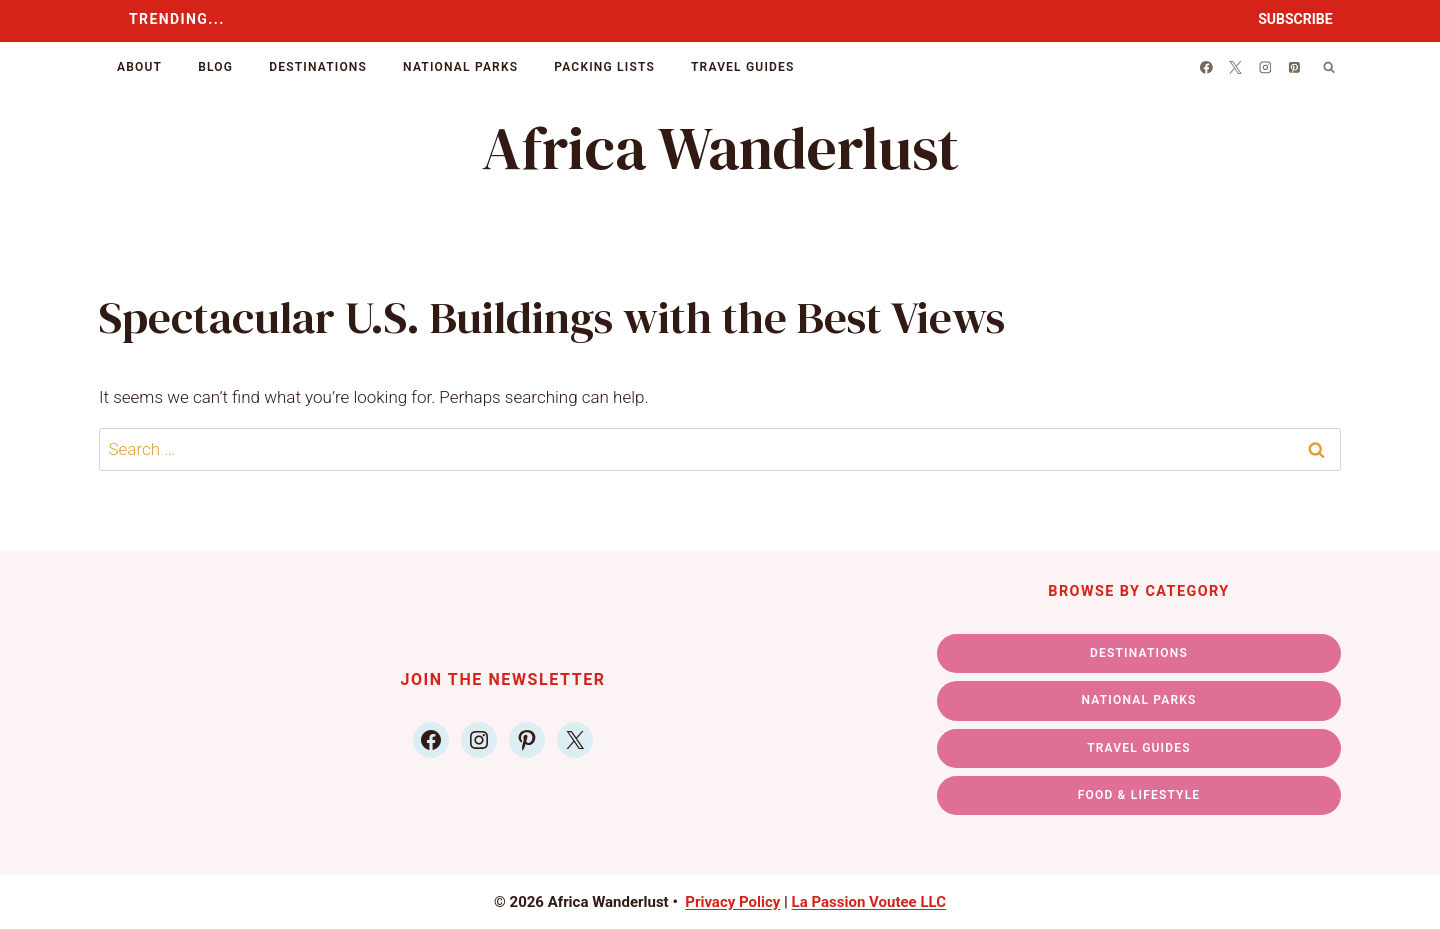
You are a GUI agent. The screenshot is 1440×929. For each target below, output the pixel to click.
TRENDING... (177, 19)
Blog (215, 67)
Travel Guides (743, 67)
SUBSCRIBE (1295, 19)
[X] (1236, 67)
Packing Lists (604, 67)
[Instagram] (1265, 67)
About (139, 67)
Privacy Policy (732, 902)
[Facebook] (1207, 67)
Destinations (318, 67)
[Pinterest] (1295, 67)
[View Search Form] (1329, 67)
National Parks (460, 67)
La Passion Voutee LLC (869, 902)
